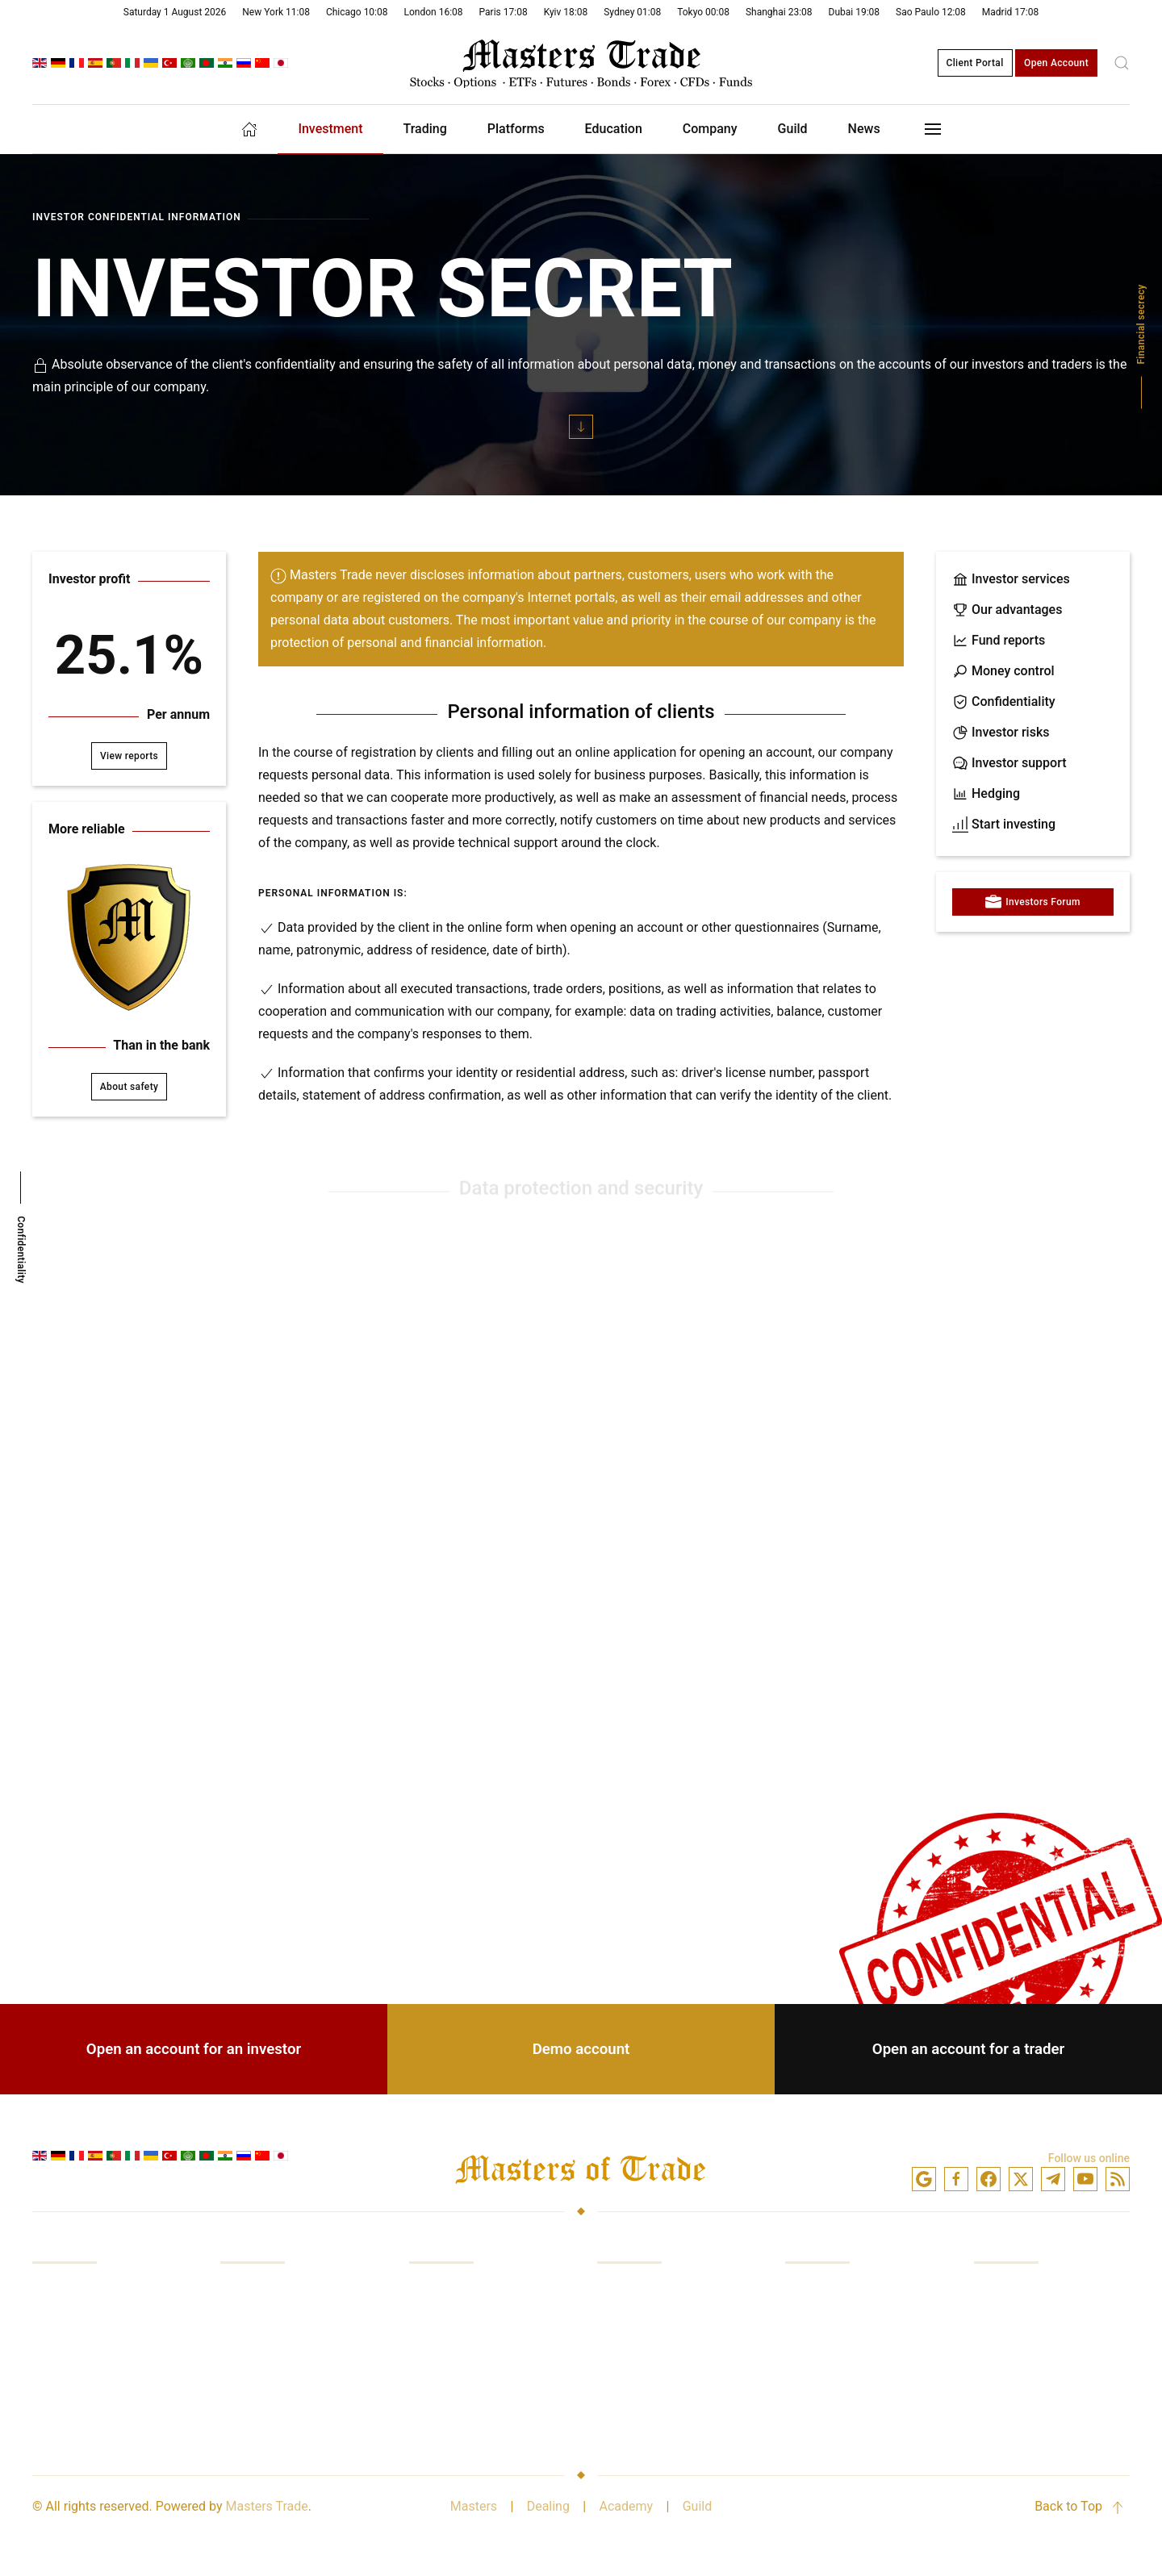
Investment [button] (330, 128)
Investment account (842, 2290)
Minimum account (837, 2413)
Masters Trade (267, 2506)
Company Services (1027, 2290)
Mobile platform (642, 2352)
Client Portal (975, 63)
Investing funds (76, 2290)
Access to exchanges (93, 2382)
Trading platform (644, 2290)
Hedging (986, 794)
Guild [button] (793, 128)
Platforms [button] (516, 128)
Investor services (1011, 579)
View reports (129, 756)
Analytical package (651, 2413)
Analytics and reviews (94, 2413)
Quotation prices (456, 2352)
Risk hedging (257, 2382)
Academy (626, 2506)
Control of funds (266, 2352)
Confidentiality (1003, 702)
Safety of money (1020, 2352)
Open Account (1056, 63)
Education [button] (613, 128)
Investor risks (1000, 732)
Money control (1003, 671)
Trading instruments (655, 2382)
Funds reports (260, 2321)
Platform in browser (653, 2321)
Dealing (548, 2506)
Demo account (581, 2049)
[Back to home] (581, 62)
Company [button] (710, 128)
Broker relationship (1028, 2382)
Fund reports (998, 641)
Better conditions (458, 2413)
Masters (473, 2506)
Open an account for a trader (968, 2049)
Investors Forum (1032, 902)
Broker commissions (468, 2321)
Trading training (77, 2352)
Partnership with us (1029, 2413)
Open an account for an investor (193, 2049)
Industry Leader (1018, 2321)
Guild (698, 2506)
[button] (1122, 63)
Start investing (1003, 824)
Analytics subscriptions (476, 2382)
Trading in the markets (96, 2321)
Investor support (1009, 763)
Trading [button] (425, 128)
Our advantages (1007, 610)
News (864, 128)
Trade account (826, 2321)
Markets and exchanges (477, 2290)
